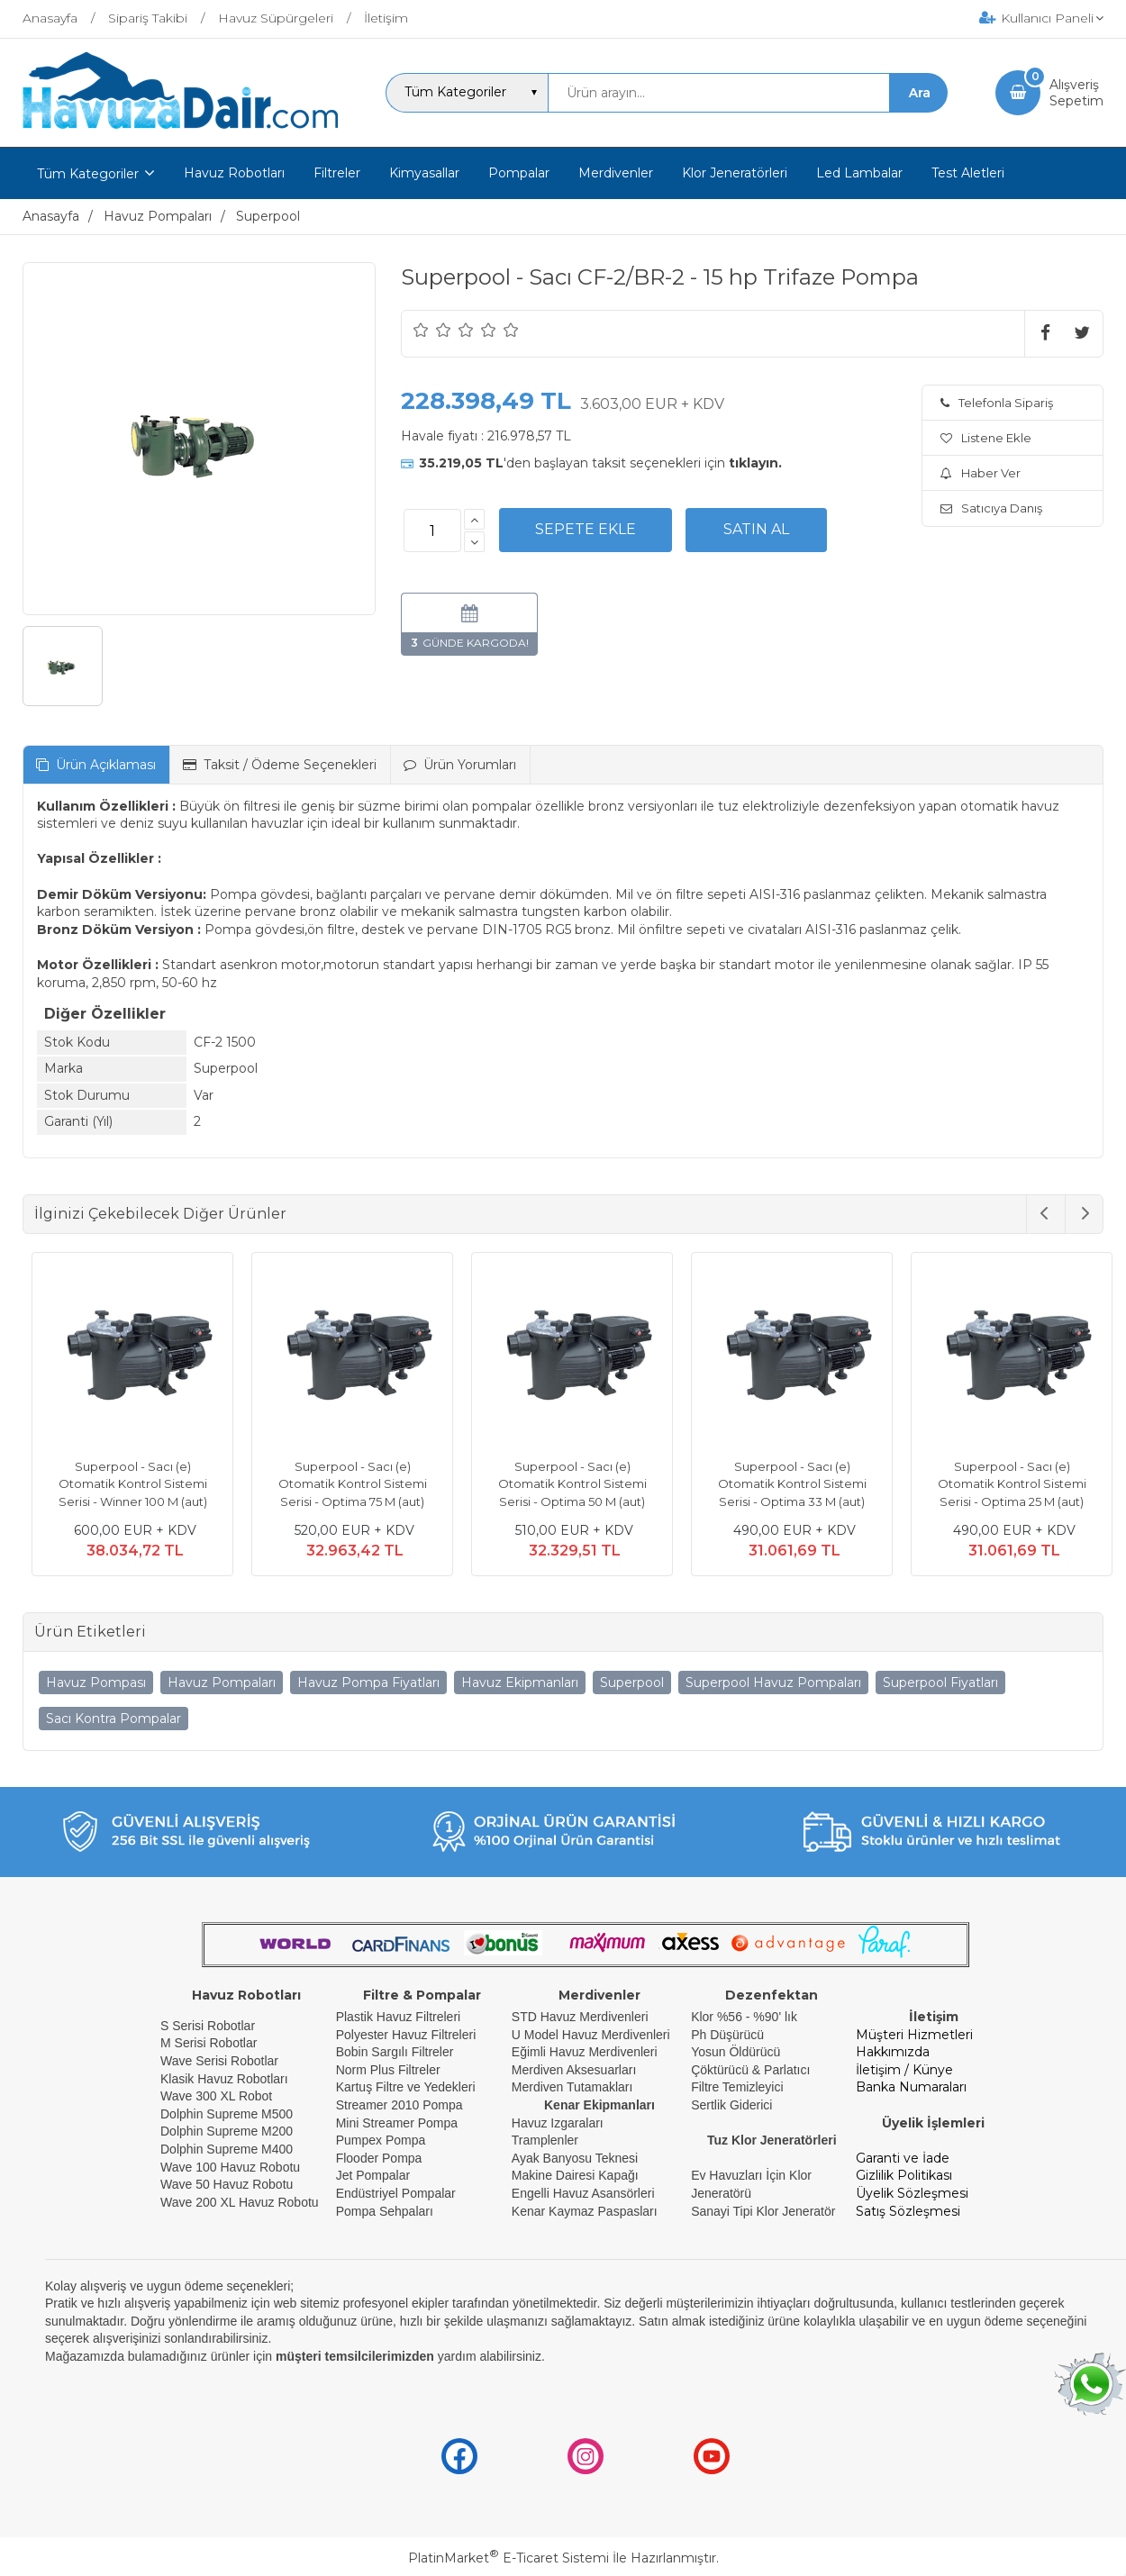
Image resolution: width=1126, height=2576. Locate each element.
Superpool (632, 1682)
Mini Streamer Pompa (397, 2123)
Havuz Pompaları (222, 1682)
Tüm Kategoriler (88, 174)
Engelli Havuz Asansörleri (583, 2193)
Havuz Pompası (96, 1682)
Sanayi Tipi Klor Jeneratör (763, 2211)
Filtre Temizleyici (737, 2087)
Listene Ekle (985, 438)
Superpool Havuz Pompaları (773, 1682)
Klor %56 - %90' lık (744, 2016)
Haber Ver (980, 473)
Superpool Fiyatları (940, 1682)
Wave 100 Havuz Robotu (232, 2167)
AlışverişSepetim (1076, 93)
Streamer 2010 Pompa (399, 2105)
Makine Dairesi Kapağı (575, 2175)
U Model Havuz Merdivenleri (591, 2034)
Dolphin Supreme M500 (226, 2114)
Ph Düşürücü (727, 2034)
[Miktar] (432, 530)
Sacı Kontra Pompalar (113, 1718)
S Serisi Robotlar (207, 2025)
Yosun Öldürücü (735, 2052)
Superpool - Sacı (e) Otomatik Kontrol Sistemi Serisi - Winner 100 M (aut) (124, 1484)
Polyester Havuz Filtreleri (406, 2034)
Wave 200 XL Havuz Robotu (241, 2202)
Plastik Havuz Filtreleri (398, 2016)
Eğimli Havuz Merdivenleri (585, 2052)
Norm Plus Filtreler (388, 2070)
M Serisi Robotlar (208, 2043)
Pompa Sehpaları (384, 2211)
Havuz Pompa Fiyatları (368, 1682)
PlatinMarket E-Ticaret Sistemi (508, 2558)
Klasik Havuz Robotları (224, 2079)
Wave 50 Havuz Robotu (228, 2184)
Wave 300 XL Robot (216, 2096)
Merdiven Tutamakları (572, 2087)
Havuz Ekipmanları (519, 1682)
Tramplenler (545, 2140)
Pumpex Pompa (381, 2140)
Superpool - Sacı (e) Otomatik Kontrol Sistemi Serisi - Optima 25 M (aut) (1003, 1484)
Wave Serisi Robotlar (219, 2061)
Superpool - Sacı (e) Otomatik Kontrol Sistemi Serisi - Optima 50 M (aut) (563, 1484)
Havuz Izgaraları (558, 2123)
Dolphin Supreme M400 (226, 2149)
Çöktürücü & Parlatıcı (750, 2070)
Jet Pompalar (373, 2175)
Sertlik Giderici (731, 2105)
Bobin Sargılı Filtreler (395, 2052)
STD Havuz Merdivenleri (580, 2016)
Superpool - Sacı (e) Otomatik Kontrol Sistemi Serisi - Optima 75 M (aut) (343, 1484)
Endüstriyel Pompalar (396, 2193)
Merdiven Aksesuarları (574, 2070)
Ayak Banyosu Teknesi (575, 2158)
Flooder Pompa (379, 2158)
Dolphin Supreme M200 (228, 2131)
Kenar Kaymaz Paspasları (585, 2211)
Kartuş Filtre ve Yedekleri (406, 2087)
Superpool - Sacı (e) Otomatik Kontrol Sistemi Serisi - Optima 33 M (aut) (783, 1484)
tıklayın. (755, 463)
